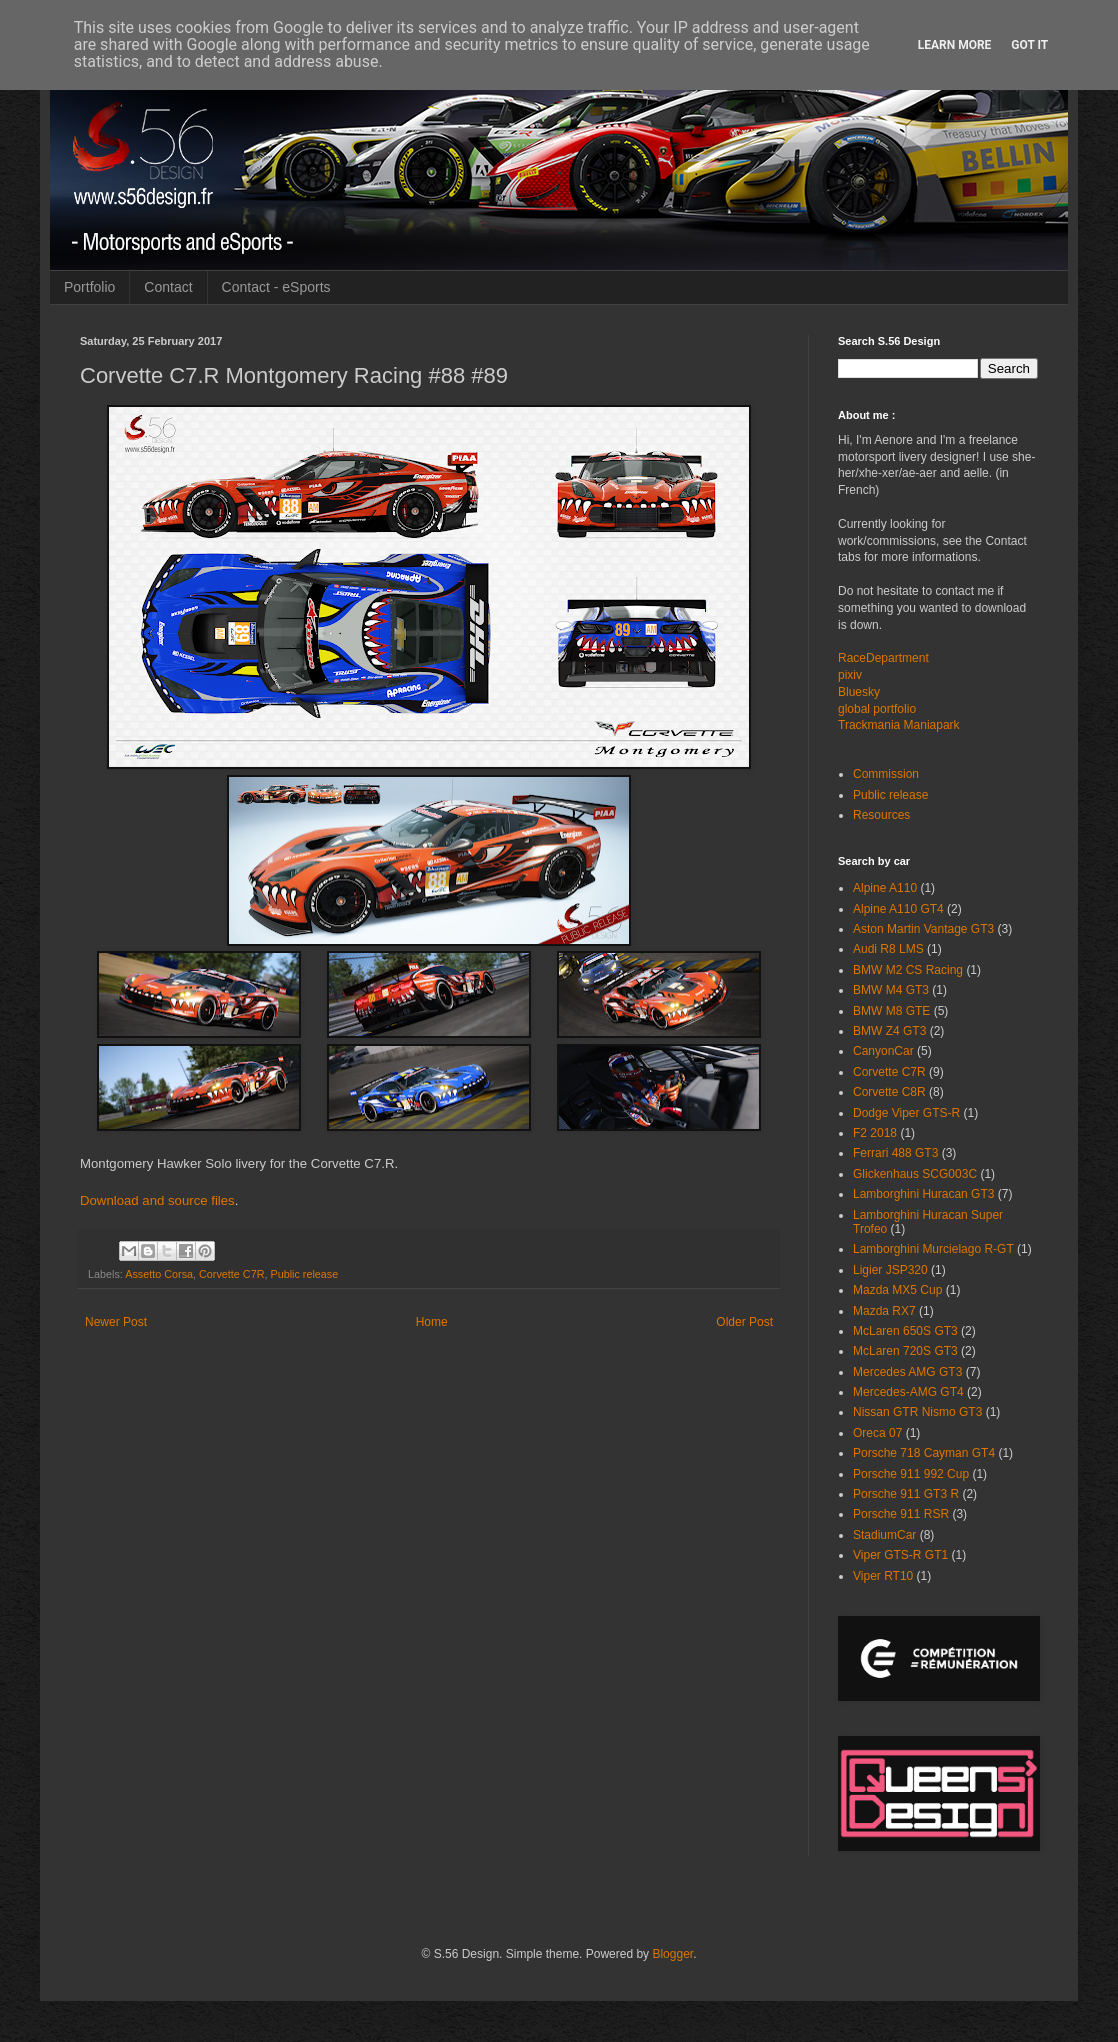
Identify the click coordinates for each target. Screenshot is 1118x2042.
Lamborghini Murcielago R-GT (933, 1249)
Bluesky (859, 692)
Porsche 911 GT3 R (906, 1494)
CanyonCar (883, 1051)
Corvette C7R (231, 1274)
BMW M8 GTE (891, 1011)
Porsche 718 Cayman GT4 (924, 1453)
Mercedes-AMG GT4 (908, 1392)
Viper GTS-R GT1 (900, 1555)
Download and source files (157, 1200)
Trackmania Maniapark (899, 725)
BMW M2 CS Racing (908, 970)
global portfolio (877, 709)
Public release (304, 1274)
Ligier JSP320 (890, 1270)
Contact (168, 287)
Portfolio (89, 287)
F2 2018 (875, 1133)
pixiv (850, 675)
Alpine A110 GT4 (898, 909)
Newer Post (116, 1322)
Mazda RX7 (884, 1311)
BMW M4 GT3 (891, 990)
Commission (886, 774)
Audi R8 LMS (888, 949)
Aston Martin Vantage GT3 (923, 929)
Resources (881, 815)
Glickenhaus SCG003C (915, 1174)
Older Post (744, 1322)
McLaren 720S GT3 (905, 1351)
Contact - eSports (276, 287)
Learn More (955, 45)
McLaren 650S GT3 (905, 1331)
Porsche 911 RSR (901, 1514)
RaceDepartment (883, 658)
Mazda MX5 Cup (897, 1290)
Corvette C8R (889, 1092)
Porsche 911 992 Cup (911, 1474)
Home (432, 1322)
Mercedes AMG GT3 (907, 1372)
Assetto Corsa (159, 1274)
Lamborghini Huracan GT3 (923, 1194)
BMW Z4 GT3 (889, 1031)
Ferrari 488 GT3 (895, 1153)
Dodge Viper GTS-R (906, 1113)
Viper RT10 (883, 1576)
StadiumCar (884, 1535)
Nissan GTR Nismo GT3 (917, 1412)
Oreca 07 (877, 1433)
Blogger (672, 1954)
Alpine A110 (885, 888)
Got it (1029, 45)
